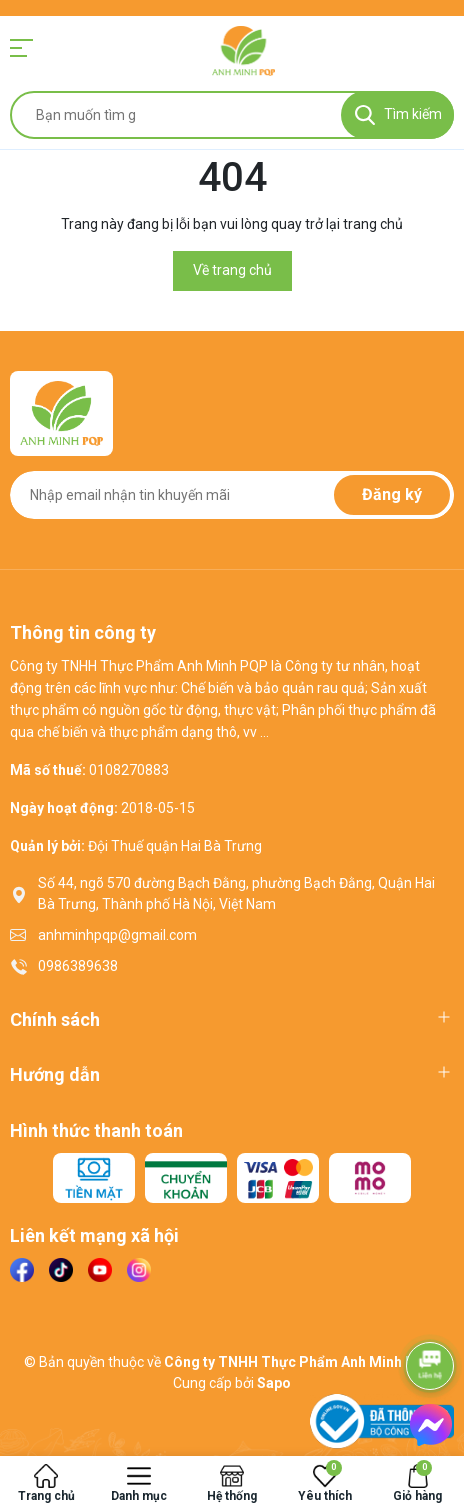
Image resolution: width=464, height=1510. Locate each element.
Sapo (274, 1383)
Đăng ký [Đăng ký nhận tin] (392, 494)
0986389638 (78, 966)
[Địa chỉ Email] (232, 495)
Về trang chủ (232, 270)
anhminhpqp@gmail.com (117, 935)
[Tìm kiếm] (397, 115)
